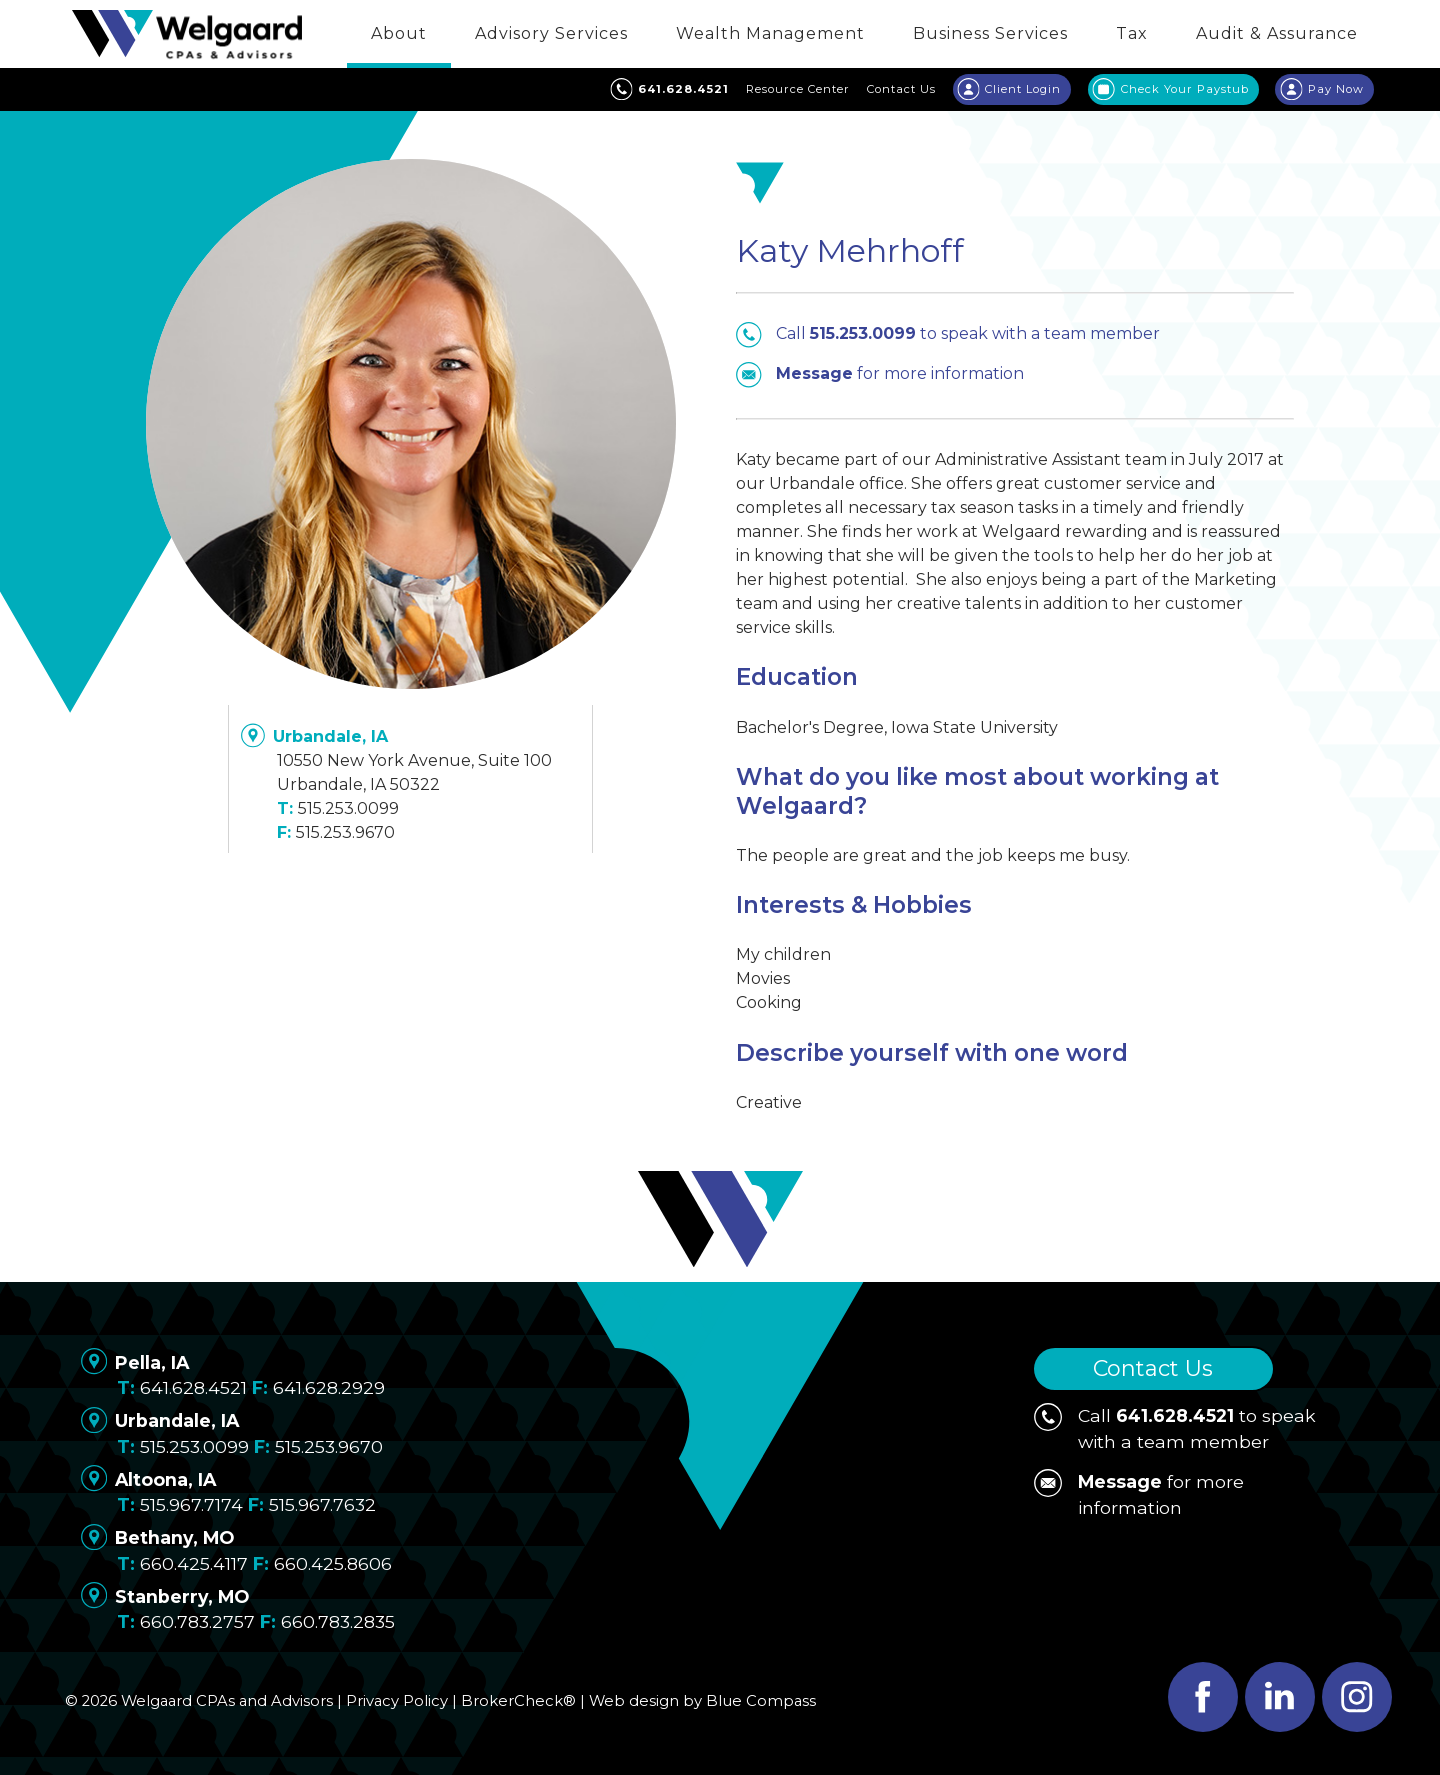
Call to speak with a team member (948, 334)
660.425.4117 (194, 1563)
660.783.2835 (338, 1621)
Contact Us (1153, 1368)
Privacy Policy (397, 1701)
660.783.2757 (197, 1621)
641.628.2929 (329, 1387)
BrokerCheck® (518, 1701)
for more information (880, 374)
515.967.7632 (322, 1504)
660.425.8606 (333, 1563)
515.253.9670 (345, 832)
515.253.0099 (348, 808)
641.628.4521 (193, 1387)
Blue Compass (761, 1701)
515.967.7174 (191, 1504)
